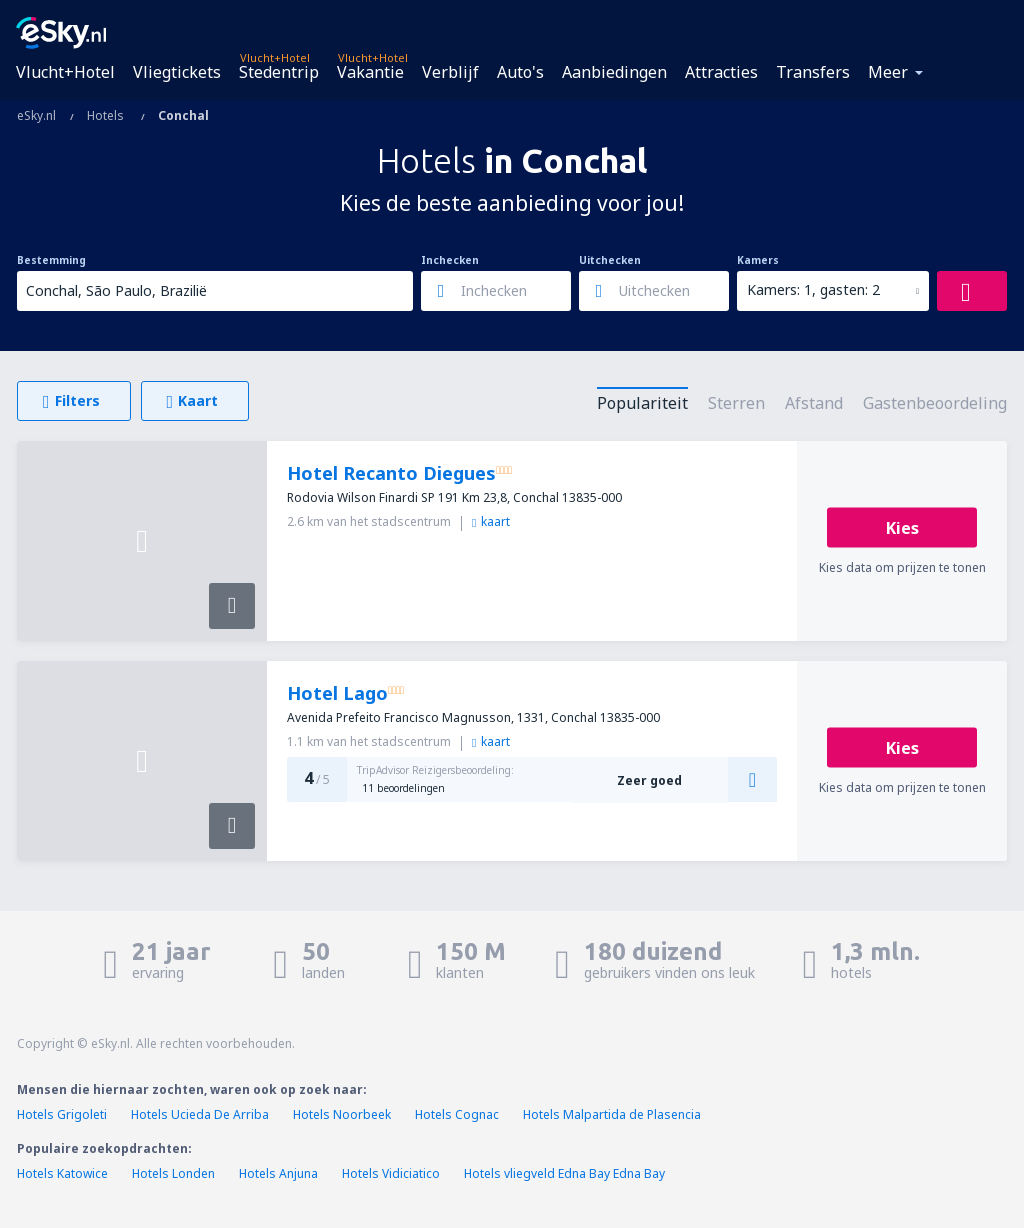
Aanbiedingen (614, 72)
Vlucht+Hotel (65, 72)
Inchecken (450, 260)
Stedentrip (279, 72)
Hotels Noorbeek (342, 1114)
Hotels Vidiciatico (391, 1173)
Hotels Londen (175, 1173)
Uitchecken (610, 260)
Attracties (721, 72)
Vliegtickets (177, 72)
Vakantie (370, 72)
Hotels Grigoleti (62, 1114)
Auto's (520, 72)
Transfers (813, 72)
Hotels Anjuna (278, 1173)
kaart (491, 521)
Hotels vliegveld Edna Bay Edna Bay (564, 1173)
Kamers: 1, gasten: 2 (813, 289)
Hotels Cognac (457, 1114)
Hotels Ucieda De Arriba (200, 1114)
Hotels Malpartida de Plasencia (612, 1114)
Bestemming (51, 260)
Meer (888, 72)
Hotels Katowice (62, 1173)
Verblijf (450, 72)
